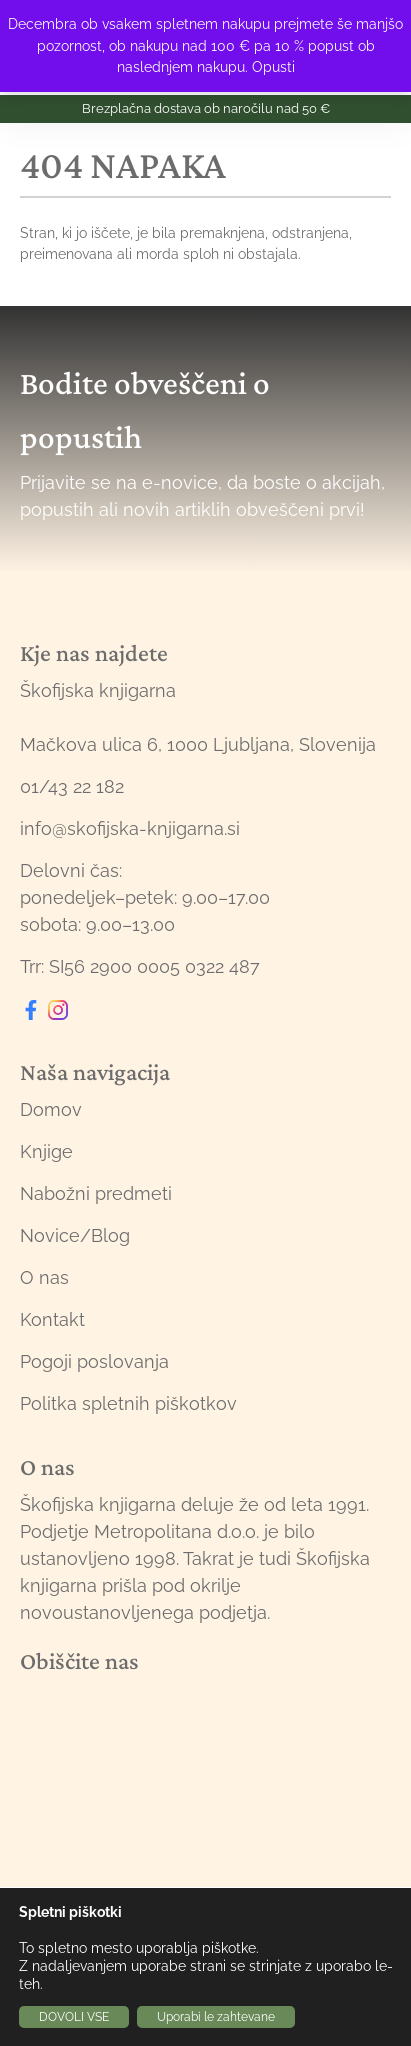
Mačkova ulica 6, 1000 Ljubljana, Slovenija (198, 744)
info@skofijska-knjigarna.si (130, 828)
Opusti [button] (273, 67)
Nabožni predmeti (96, 1193)
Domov (51, 1109)
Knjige (46, 1151)
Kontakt (52, 1319)
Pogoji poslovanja (94, 1361)
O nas (44, 1277)
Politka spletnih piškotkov (128, 1403)
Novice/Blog (75, 1235)
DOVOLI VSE (74, 2017)
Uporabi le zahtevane (216, 2017)
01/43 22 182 (72, 786)
